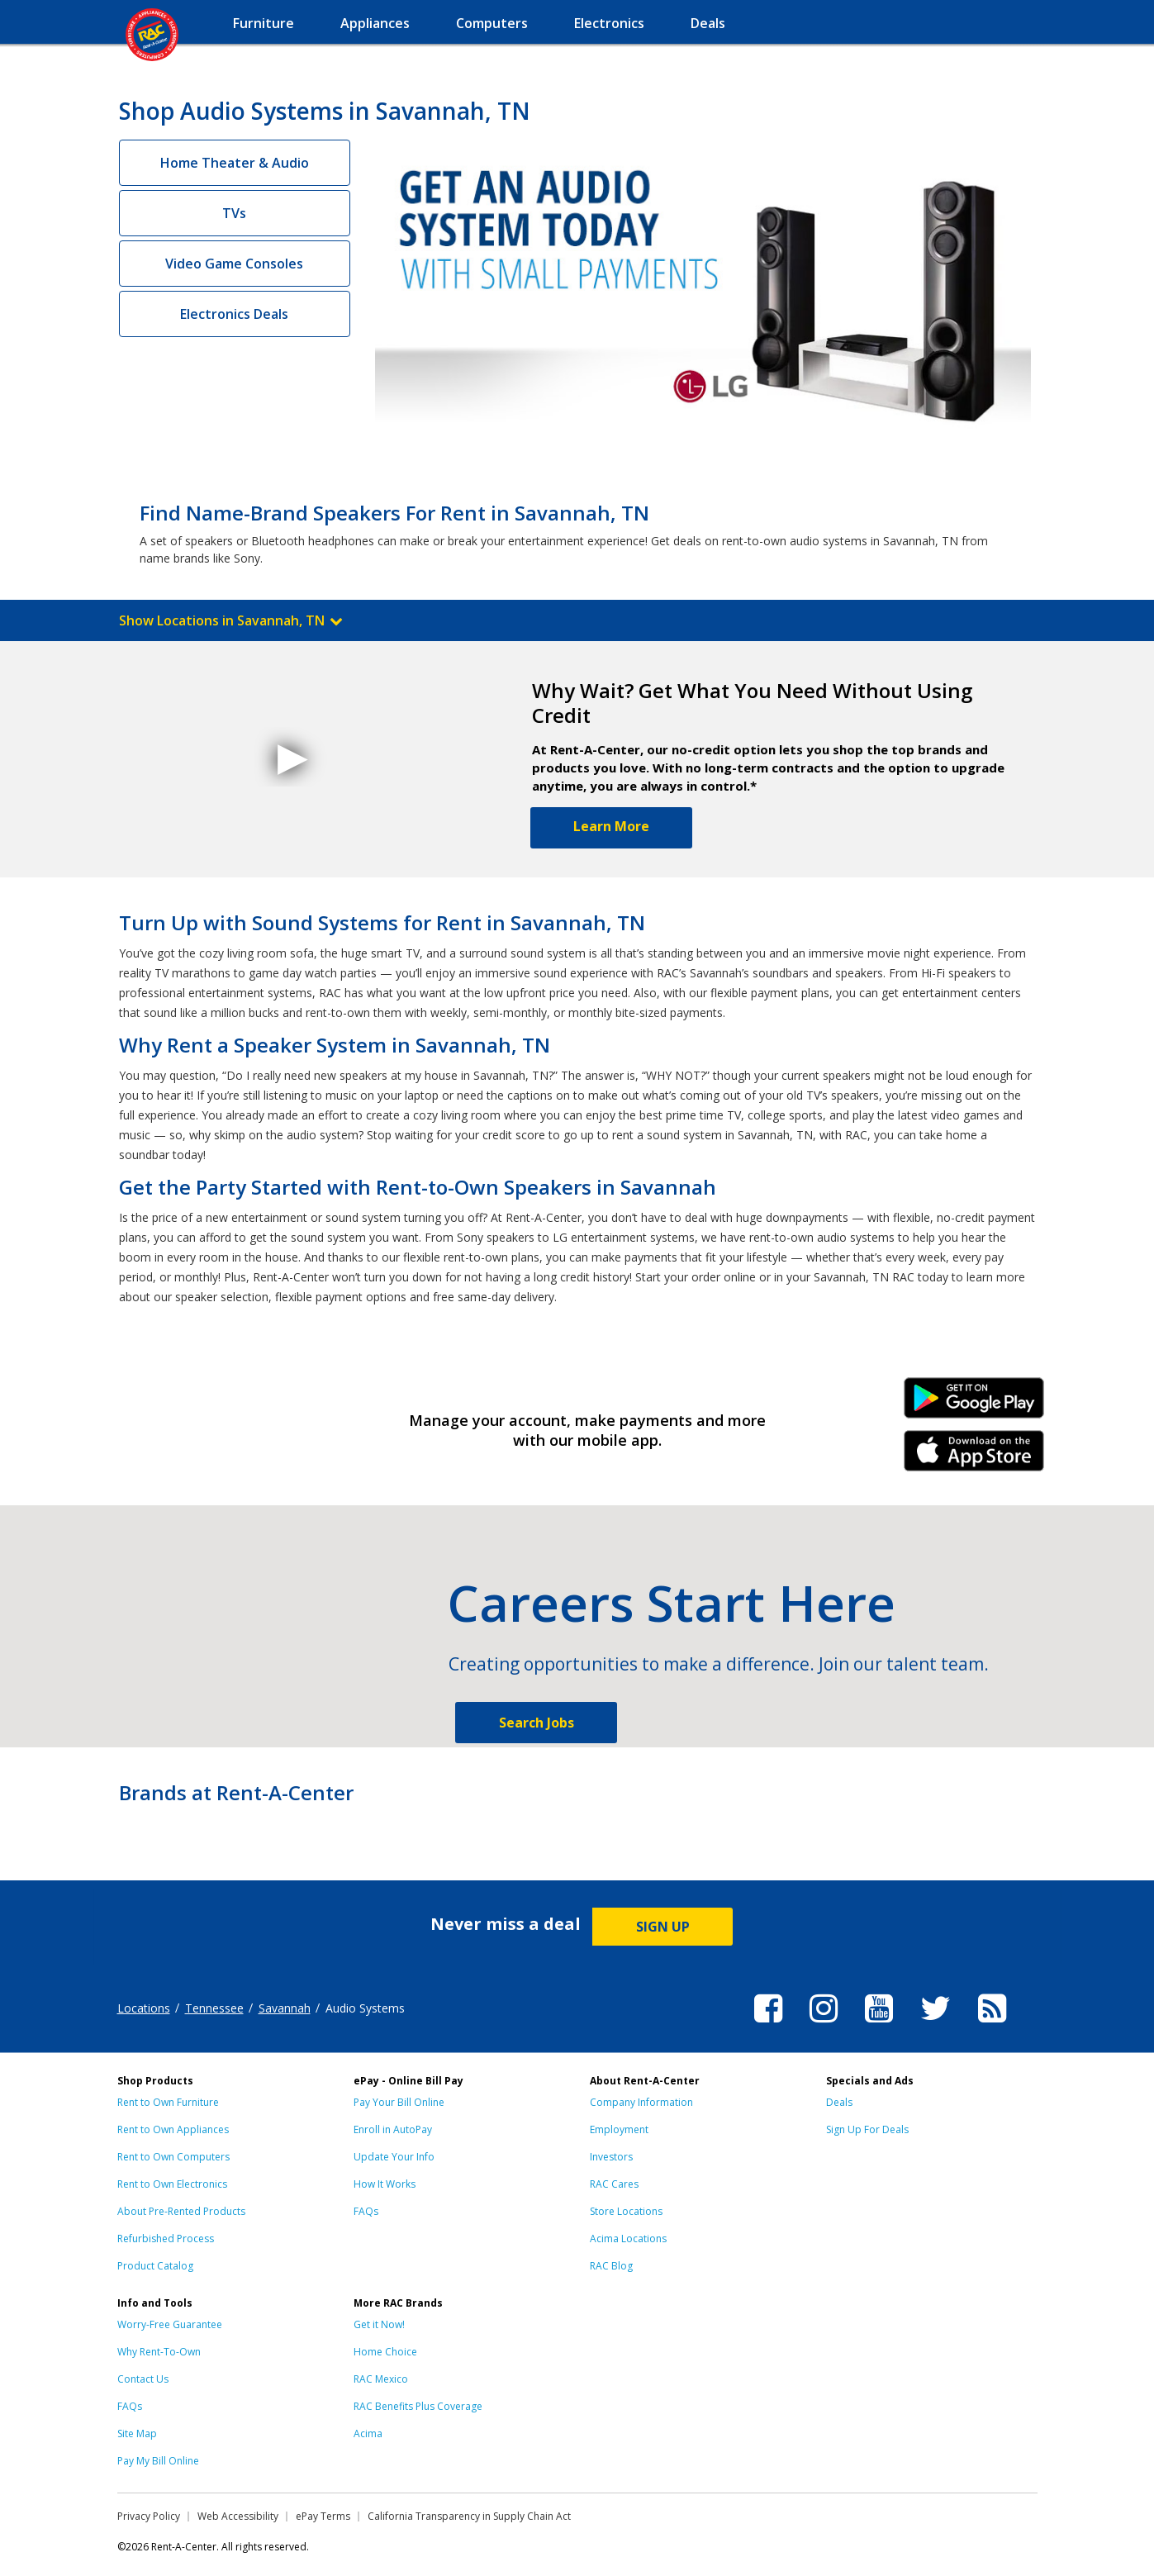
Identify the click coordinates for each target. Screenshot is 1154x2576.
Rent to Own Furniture (168, 2102)
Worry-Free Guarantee (169, 2324)
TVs (234, 213)
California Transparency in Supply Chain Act (469, 2516)
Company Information (641, 2102)
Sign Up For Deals (867, 2129)
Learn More (611, 826)
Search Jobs (536, 1722)
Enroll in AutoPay (393, 2129)
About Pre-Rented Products (181, 2211)
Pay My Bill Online (158, 2461)
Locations (143, 2008)
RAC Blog (611, 2266)
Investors (611, 2157)
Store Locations (626, 2211)
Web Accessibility (237, 2516)
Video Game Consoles (234, 263)
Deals (839, 2102)
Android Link (973, 1404)
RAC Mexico (381, 2379)
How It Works (385, 2184)
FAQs (366, 2211)
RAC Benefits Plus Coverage (418, 2406)
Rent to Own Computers (173, 2157)
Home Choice (385, 2352)
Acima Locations (628, 2238)
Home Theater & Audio (234, 163)
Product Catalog (155, 2266)
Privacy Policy (148, 2516)
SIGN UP (663, 1927)
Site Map (137, 2433)
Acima (368, 2433)
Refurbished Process (165, 2238)
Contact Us (143, 2379)
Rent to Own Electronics (172, 2184)
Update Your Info (394, 2157)
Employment (619, 2129)
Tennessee (214, 2008)
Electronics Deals (234, 314)
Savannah (285, 2008)
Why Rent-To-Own (159, 2352)
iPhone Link (973, 1456)
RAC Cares (614, 2184)
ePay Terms (323, 2516)
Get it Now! (379, 2324)
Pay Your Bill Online (399, 2102)
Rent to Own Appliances (173, 2129)
